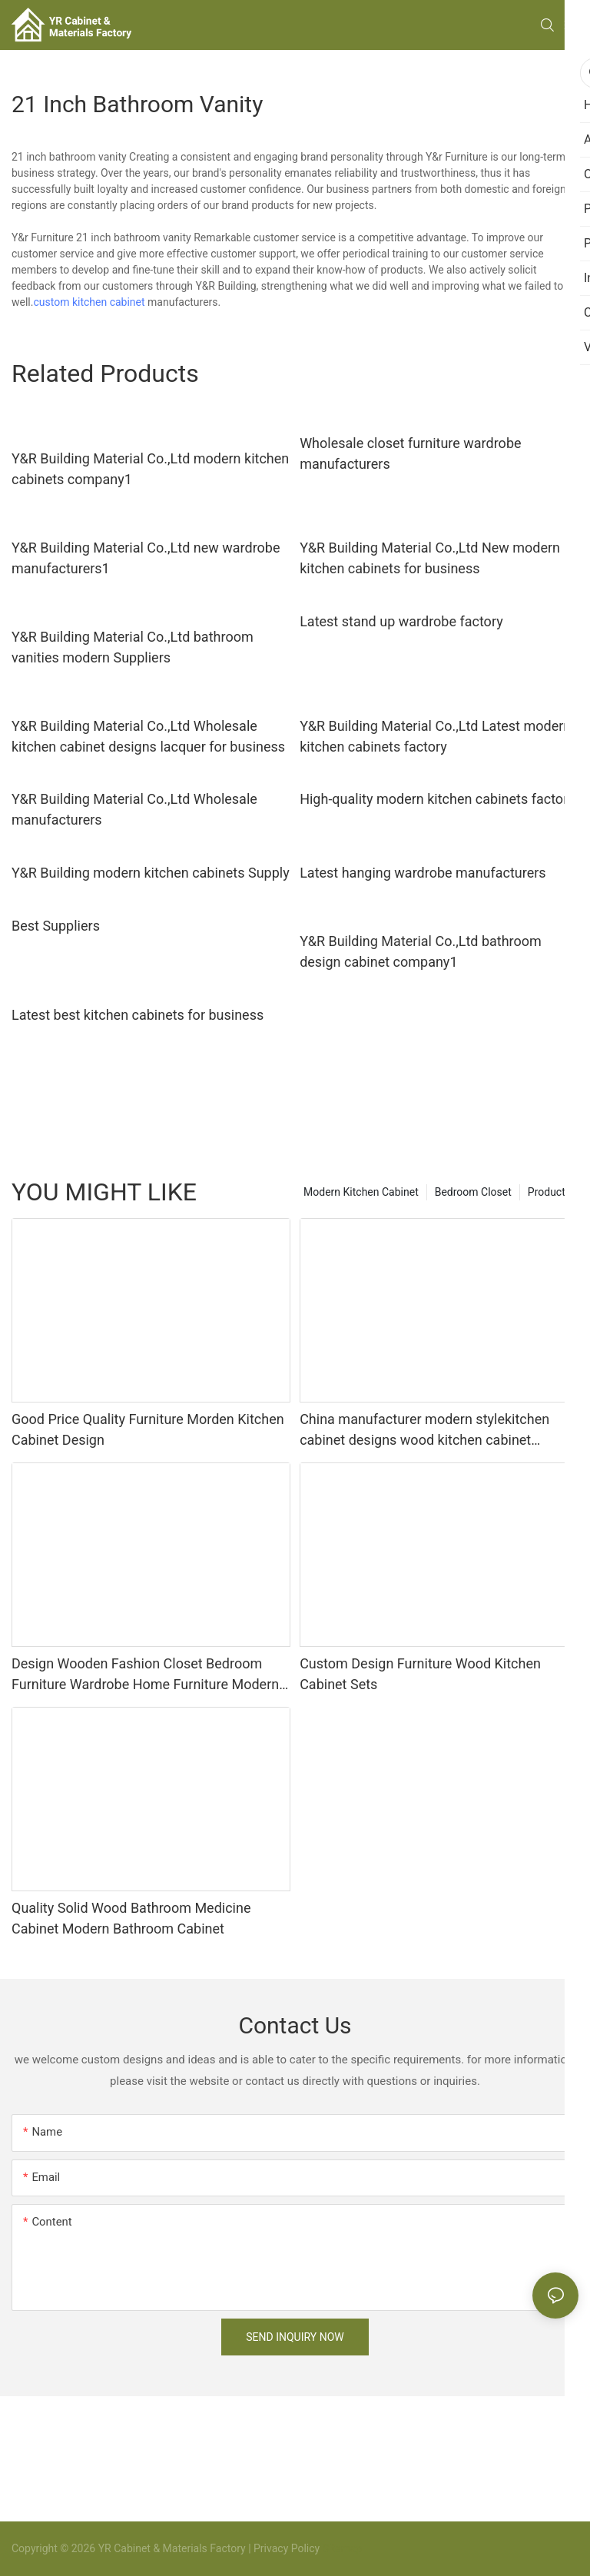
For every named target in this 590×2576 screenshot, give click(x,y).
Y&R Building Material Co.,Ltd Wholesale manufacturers (134, 809)
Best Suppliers (56, 926)
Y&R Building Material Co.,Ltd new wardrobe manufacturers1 (146, 557)
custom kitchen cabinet (88, 302)
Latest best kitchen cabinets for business (138, 1015)
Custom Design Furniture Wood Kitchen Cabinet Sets (420, 1673)
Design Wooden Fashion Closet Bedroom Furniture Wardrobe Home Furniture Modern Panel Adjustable (145, 1675)
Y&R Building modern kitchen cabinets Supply (151, 873)
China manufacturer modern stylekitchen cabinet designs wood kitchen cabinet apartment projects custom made (424, 1430)
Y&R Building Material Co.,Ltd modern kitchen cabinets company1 (150, 468)
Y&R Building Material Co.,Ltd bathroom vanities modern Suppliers (133, 647)
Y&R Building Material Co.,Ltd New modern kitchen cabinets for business (430, 557)
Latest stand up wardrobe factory (401, 621)
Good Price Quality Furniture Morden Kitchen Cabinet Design (148, 1429)
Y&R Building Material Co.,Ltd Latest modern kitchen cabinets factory (435, 736)
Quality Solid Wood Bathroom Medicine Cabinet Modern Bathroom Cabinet (131, 1918)
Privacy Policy (287, 2548)
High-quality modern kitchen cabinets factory (437, 799)
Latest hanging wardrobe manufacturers (423, 873)
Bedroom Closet (473, 1192)
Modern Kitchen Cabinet (361, 1192)
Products (549, 1192)
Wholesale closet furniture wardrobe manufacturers (410, 453)
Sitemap (341, 2548)
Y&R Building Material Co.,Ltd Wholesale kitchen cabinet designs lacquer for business (148, 736)
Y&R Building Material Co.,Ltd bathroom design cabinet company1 (421, 951)
